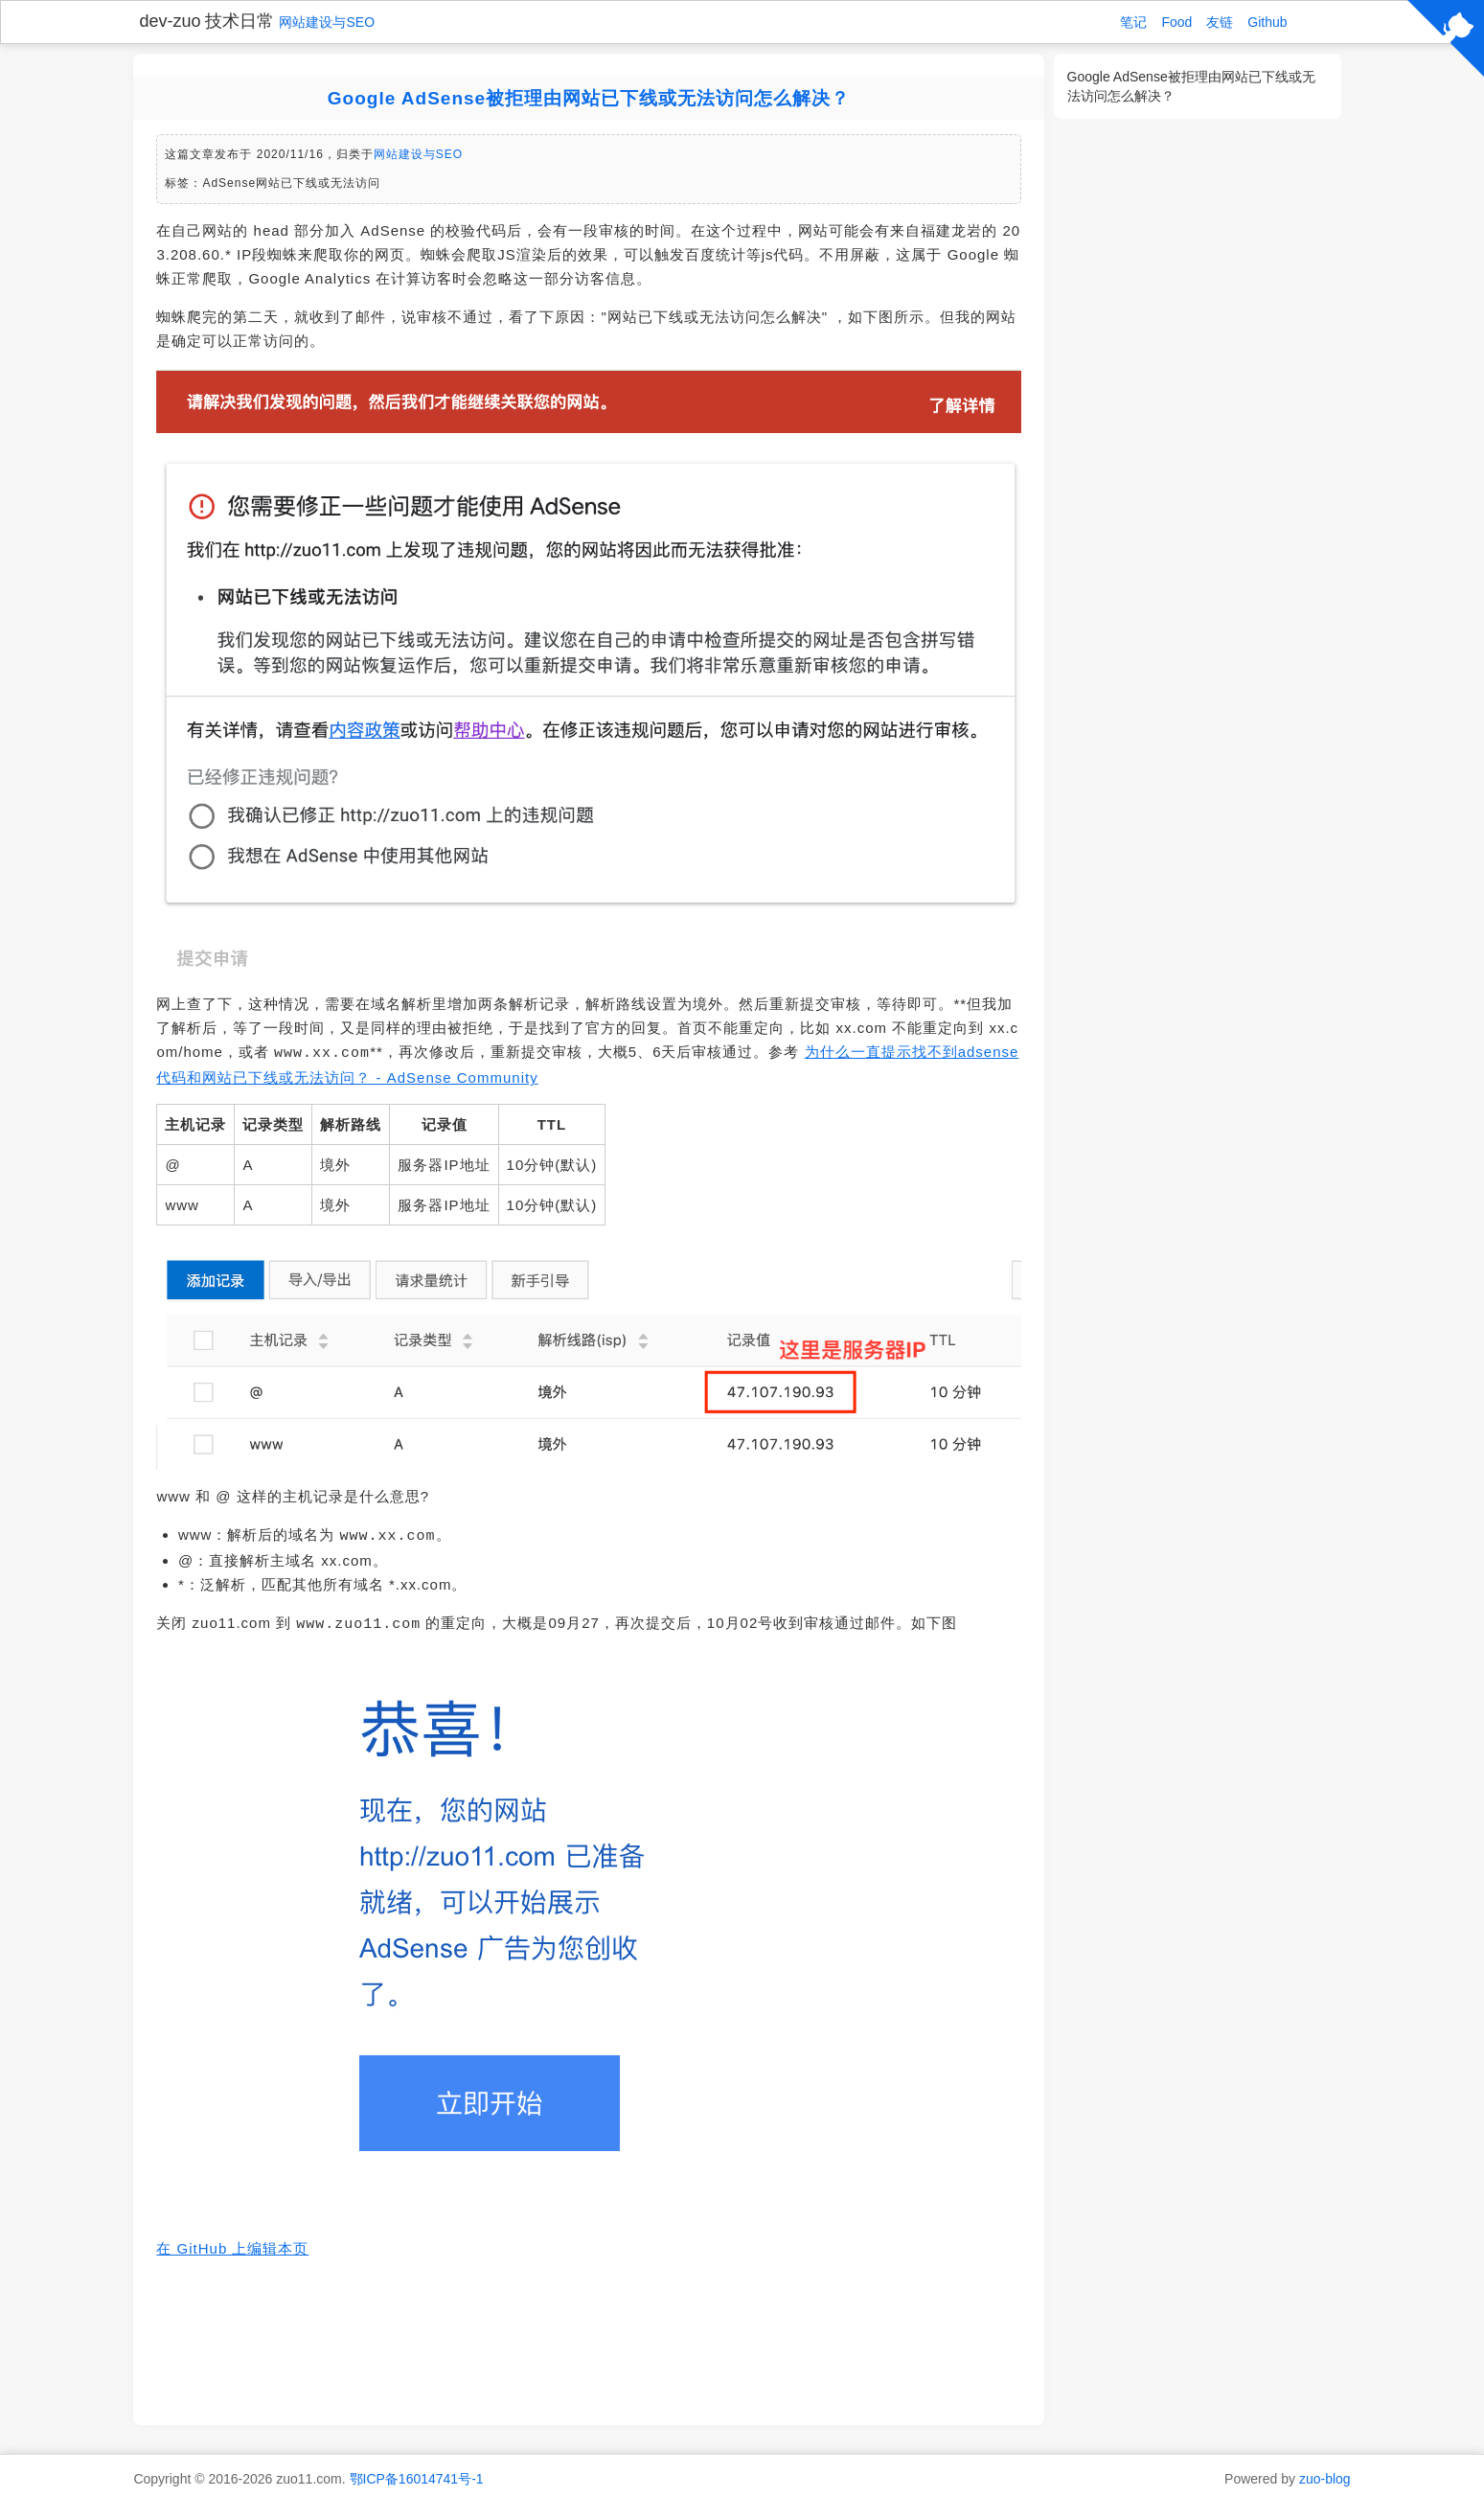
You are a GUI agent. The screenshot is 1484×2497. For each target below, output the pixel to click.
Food (1176, 22)
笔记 (1133, 22)
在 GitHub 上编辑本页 (232, 2242)
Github (1267, 22)
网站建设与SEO (327, 22)
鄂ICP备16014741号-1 (417, 2473)
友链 (1219, 22)
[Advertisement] (588, 2335)
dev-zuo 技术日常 (206, 21)
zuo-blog (1325, 2473)
